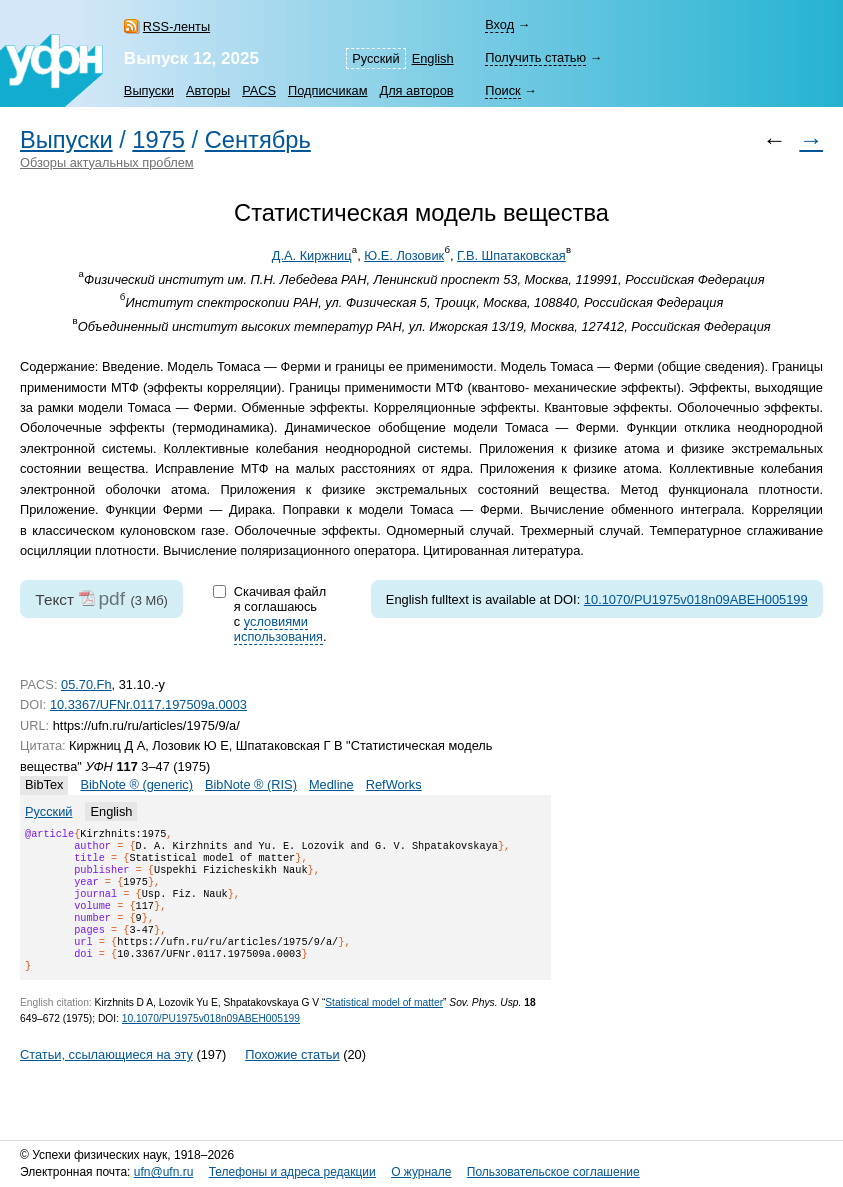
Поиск (502, 90)
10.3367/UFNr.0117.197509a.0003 (148, 704)
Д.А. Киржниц (312, 255)
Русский (375, 58)
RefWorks (394, 784)
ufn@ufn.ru (164, 1172)
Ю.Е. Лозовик (404, 255)
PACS (259, 90)
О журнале (421, 1172)
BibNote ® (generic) (136, 784)
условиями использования (278, 629)
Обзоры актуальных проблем (107, 162)
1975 (158, 140)
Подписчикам (327, 90)
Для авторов (416, 90)
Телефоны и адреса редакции (292, 1172)
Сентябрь (258, 140)
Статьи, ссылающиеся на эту (106, 1078)
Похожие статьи (292, 1078)
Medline (331, 784)
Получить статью (535, 57)
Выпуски (149, 90)
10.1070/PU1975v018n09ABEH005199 (696, 599)
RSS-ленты (176, 26)
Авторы (208, 90)
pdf (111, 598)
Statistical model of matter (384, 1026)
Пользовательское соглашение (553, 1172)
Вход (499, 24)
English (433, 58)
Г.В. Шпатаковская (511, 255)
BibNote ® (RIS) (251, 784)
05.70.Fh (86, 684)
